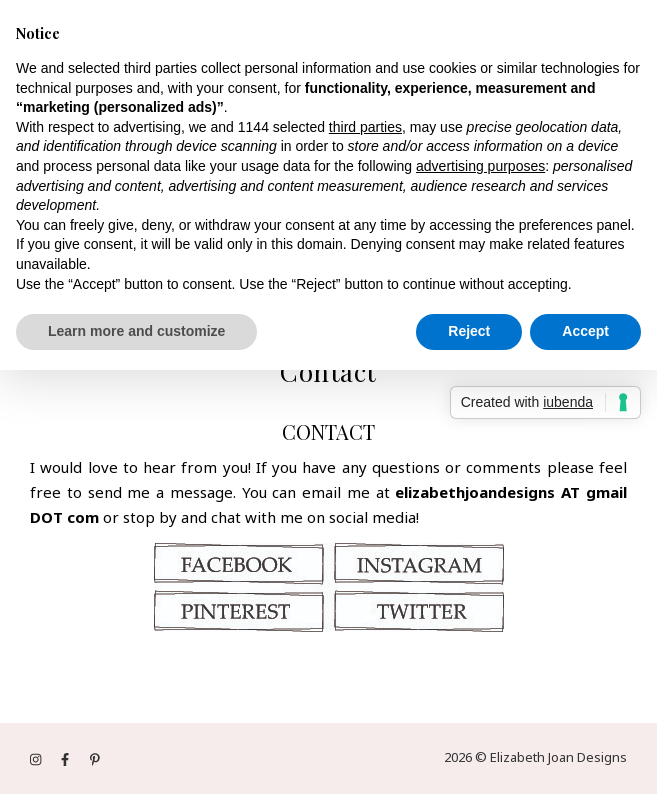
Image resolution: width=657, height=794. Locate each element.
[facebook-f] (66, 759)
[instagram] (37, 759)
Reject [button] (469, 331)
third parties (365, 127)
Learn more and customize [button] (136, 331)
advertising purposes (480, 166)
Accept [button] (585, 331)
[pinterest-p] (95, 759)
